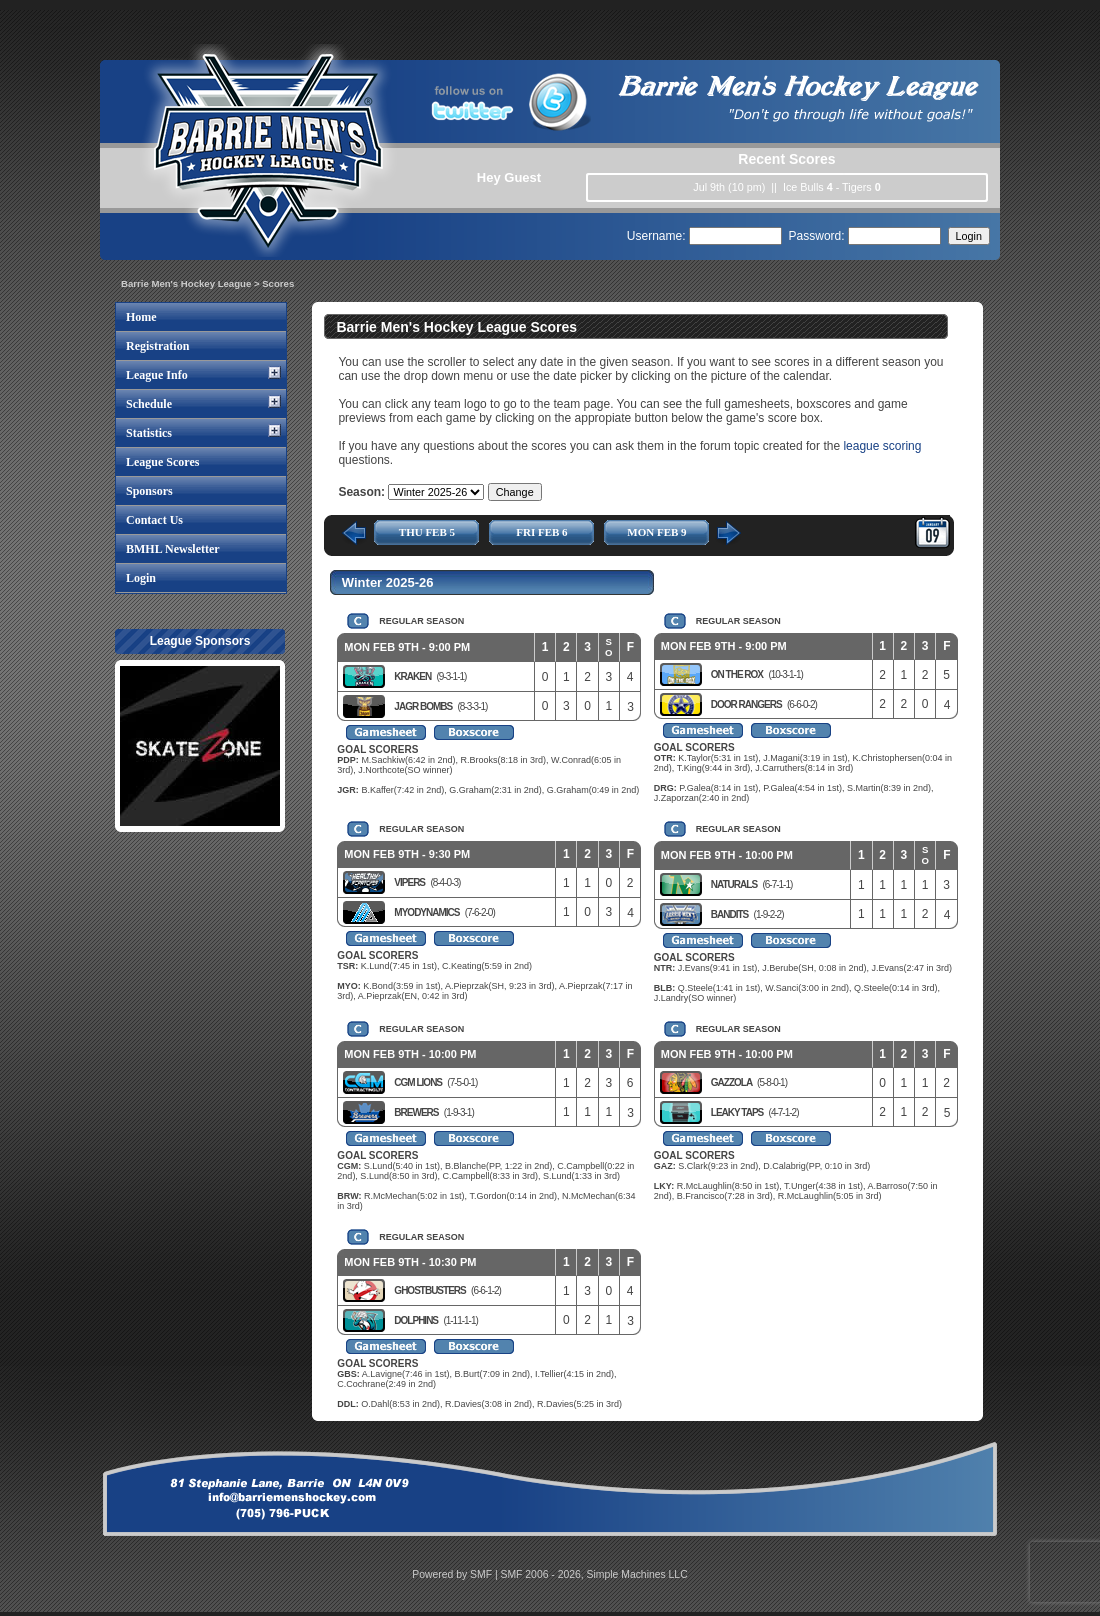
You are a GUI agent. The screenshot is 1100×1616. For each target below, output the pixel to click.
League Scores (162, 462)
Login (141, 578)
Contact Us (154, 520)
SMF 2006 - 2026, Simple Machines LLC (594, 1574)
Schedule (149, 404)
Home (141, 317)
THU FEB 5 (427, 532)
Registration (157, 346)
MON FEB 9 (656, 532)
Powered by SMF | (456, 1574)
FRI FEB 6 (541, 532)
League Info (157, 375)
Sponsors (149, 491)
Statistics (149, 433)
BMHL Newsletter (173, 549)
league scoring (882, 446)
